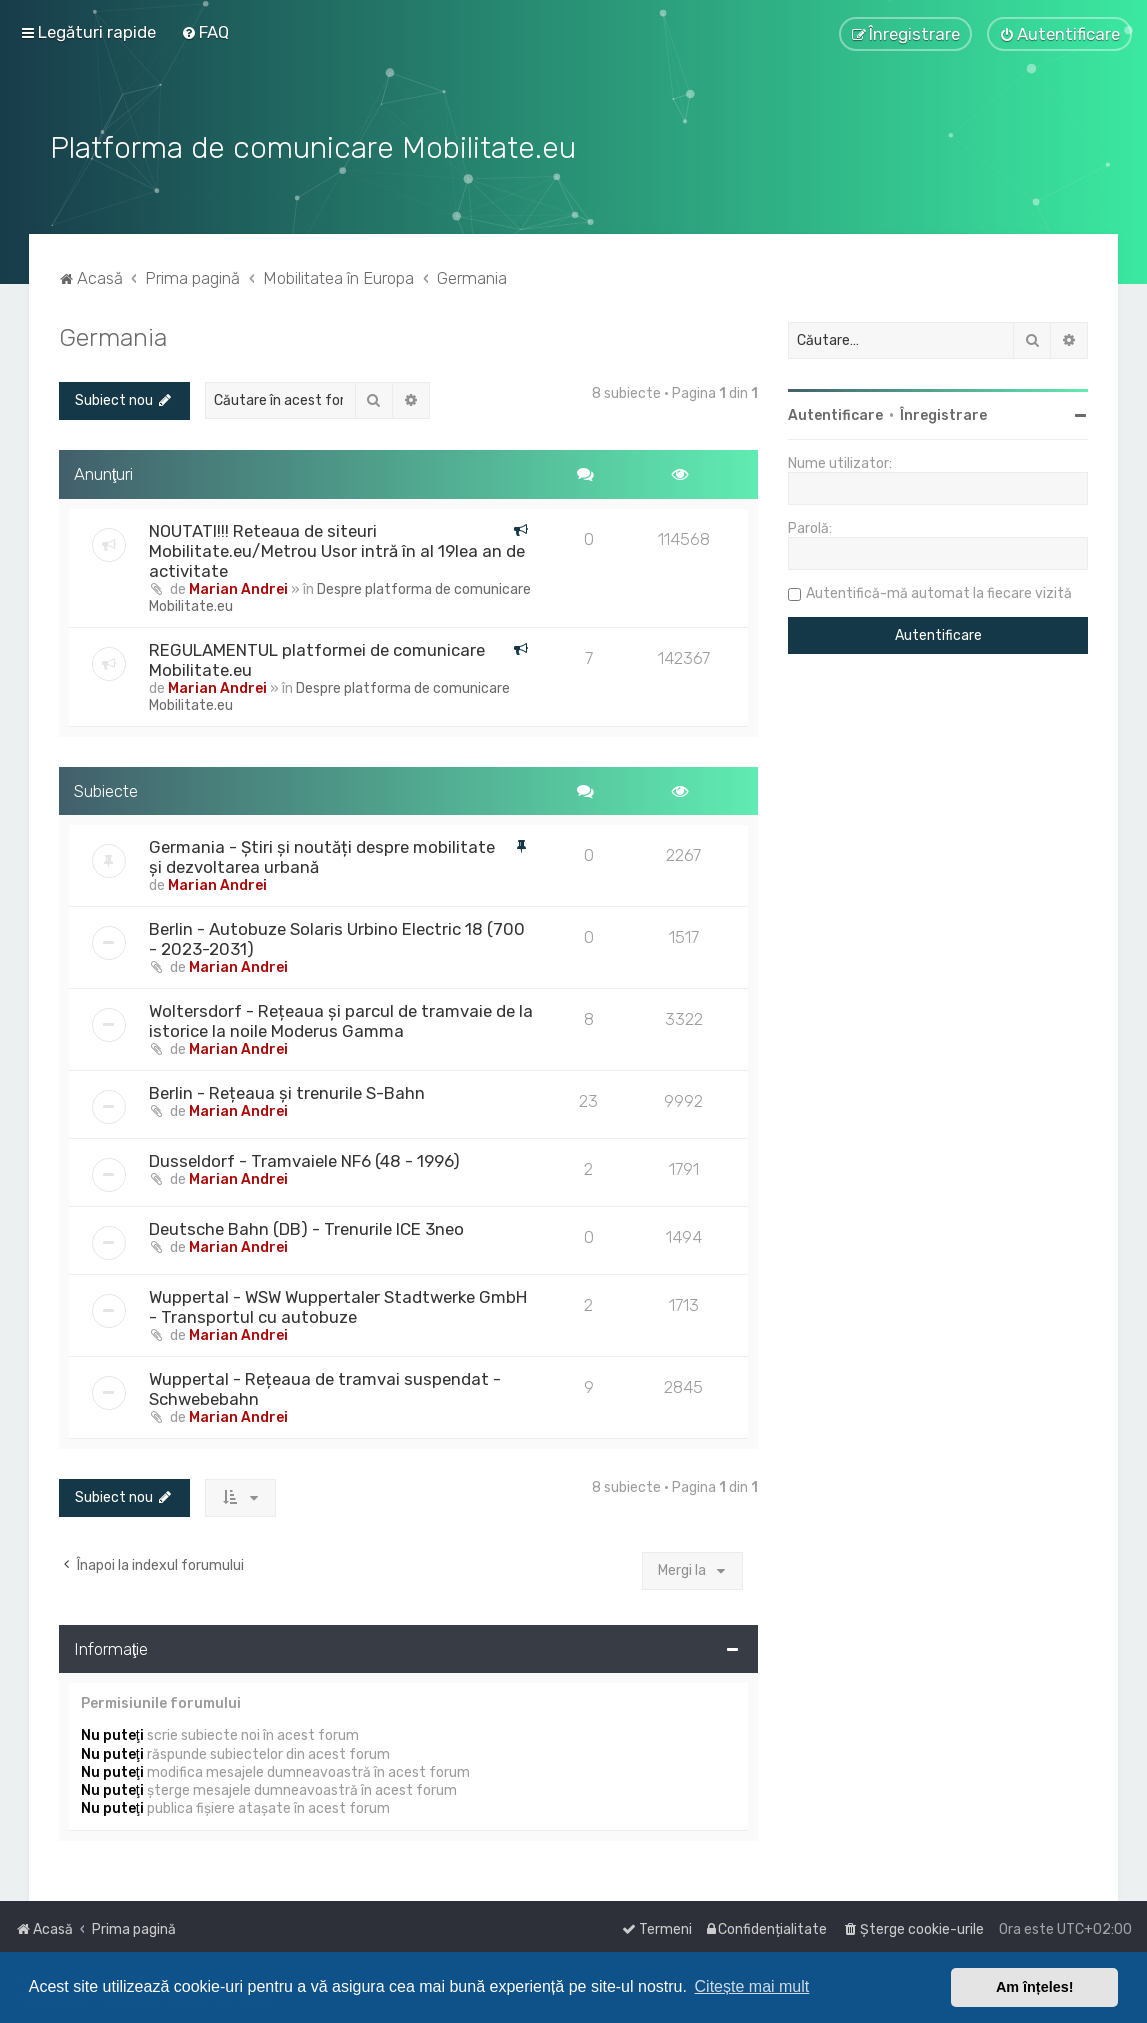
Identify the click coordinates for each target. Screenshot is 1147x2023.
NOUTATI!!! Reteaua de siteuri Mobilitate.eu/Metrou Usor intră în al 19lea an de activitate (337, 548)
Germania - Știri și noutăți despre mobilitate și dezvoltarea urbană (322, 855)
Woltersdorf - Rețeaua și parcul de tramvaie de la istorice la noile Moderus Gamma (341, 1019)
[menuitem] (205, 32)
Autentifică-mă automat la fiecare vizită (939, 591)
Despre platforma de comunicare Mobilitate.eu (340, 595)
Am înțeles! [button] (1035, 1987)
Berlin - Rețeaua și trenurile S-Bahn (287, 1091)
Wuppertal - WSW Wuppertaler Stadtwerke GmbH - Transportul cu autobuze (338, 1305)
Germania (113, 335)
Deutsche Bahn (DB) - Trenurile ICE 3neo (306, 1227)
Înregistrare (943, 413)
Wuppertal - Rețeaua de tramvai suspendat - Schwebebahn (325, 1387)
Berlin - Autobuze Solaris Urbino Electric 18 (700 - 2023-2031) (337, 937)
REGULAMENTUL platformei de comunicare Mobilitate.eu (317, 657)
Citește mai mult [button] (752, 1986)
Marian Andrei (238, 586)
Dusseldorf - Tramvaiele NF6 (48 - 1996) (304, 1159)
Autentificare (835, 413)
